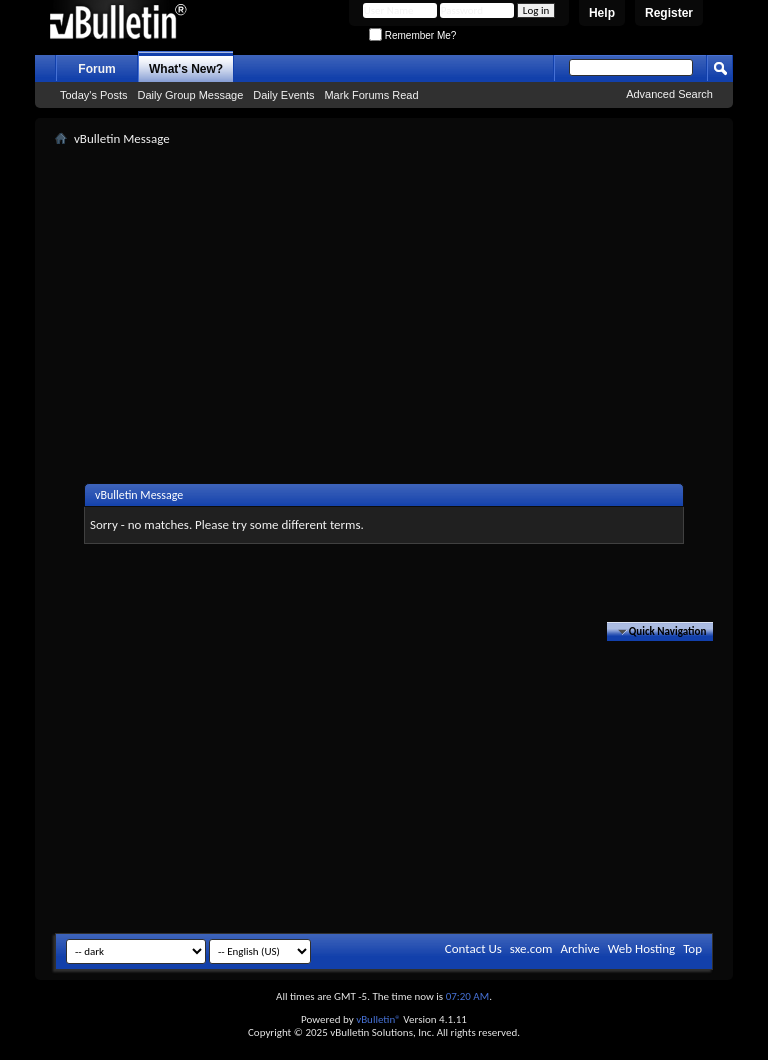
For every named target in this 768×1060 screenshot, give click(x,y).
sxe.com (531, 948)
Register (669, 13)
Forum (96, 69)
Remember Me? (412, 35)
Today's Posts (94, 95)
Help (602, 13)
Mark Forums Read (371, 95)
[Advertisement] (411, 291)
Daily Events (283, 95)
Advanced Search (669, 94)
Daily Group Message (191, 95)
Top (692, 948)
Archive (579, 948)
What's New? (186, 69)
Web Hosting (641, 948)
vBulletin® (378, 1019)
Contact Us (473, 948)
